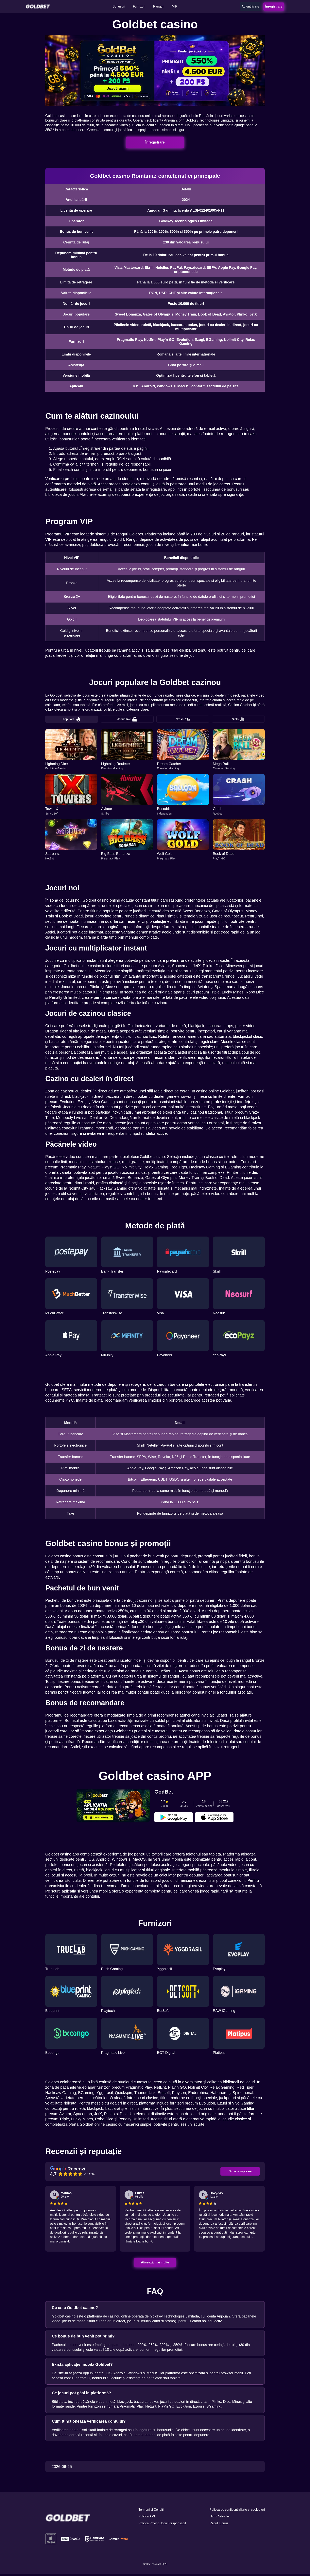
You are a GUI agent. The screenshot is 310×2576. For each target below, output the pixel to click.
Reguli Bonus (219, 2525)
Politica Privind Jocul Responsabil (162, 2525)
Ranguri (158, 6)
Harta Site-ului (220, 2519)
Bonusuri (118, 6)
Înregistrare (274, 6)
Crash (182, 720)
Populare (71, 720)
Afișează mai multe (155, 2264)
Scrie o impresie (240, 2173)
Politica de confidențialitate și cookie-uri (237, 2512)
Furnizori (139, 6)
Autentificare (250, 6)
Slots (238, 720)
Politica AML (147, 2519)
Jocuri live (127, 720)
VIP (174, 6)
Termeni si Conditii (151, 2512)
